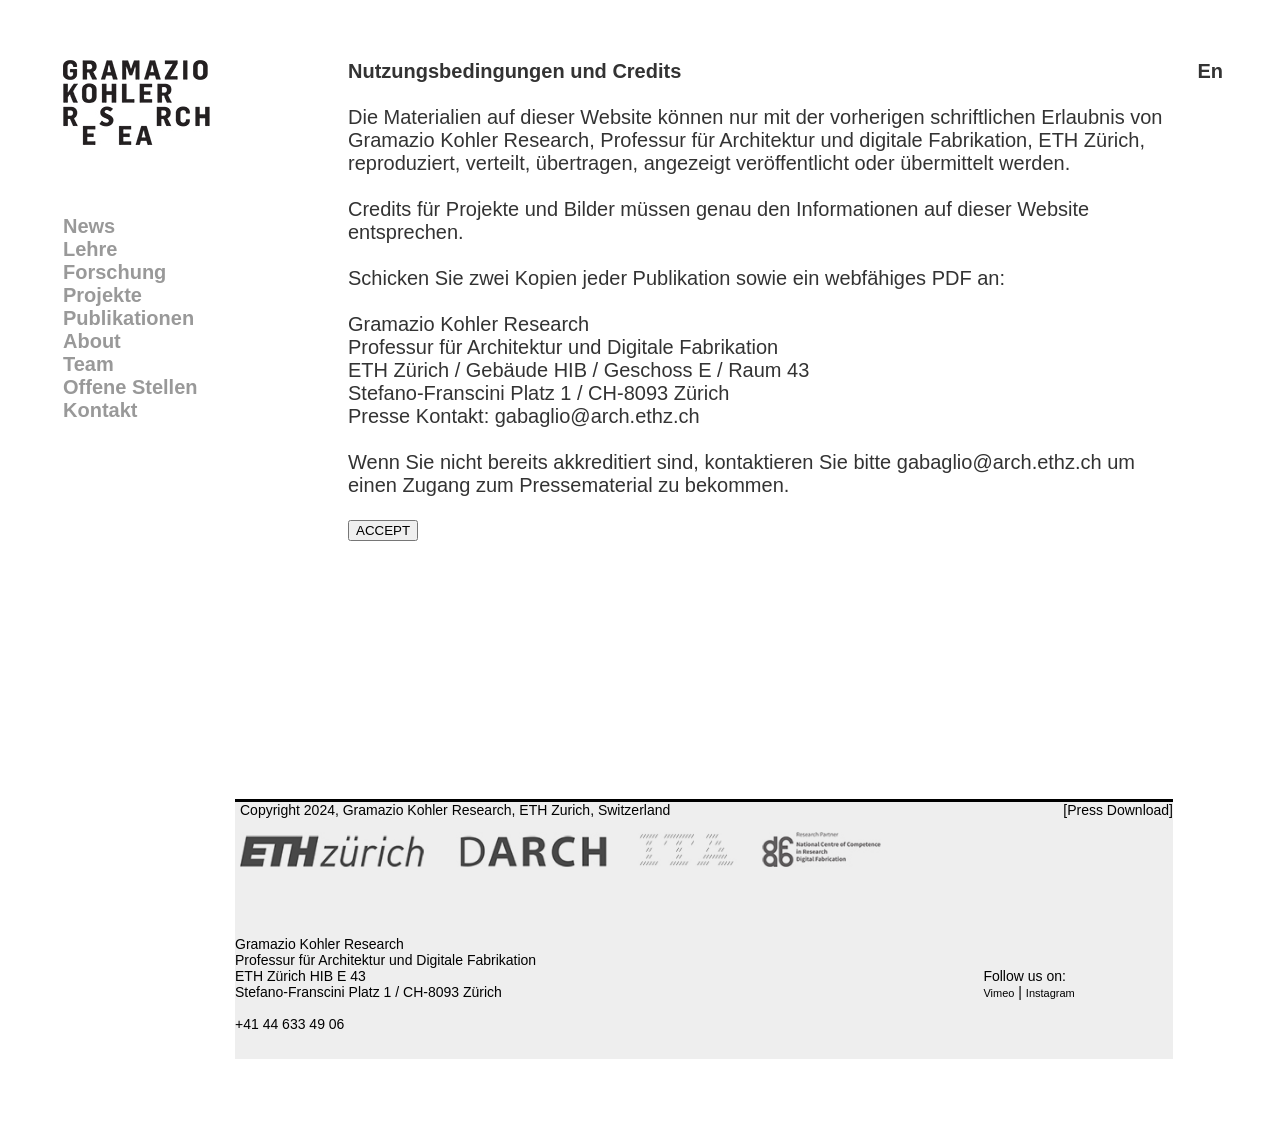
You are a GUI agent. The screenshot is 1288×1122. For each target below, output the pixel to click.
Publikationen (128, 318)
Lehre (90, 249)
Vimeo (998, 993)
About (92, 341)
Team (88, 364)
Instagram (1050, 993)
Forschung (114, 272)
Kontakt (100, 410)
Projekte (102, 295)
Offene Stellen (130, 387)
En (1210, 71)
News (89, 226)
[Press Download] (1118, 810)
